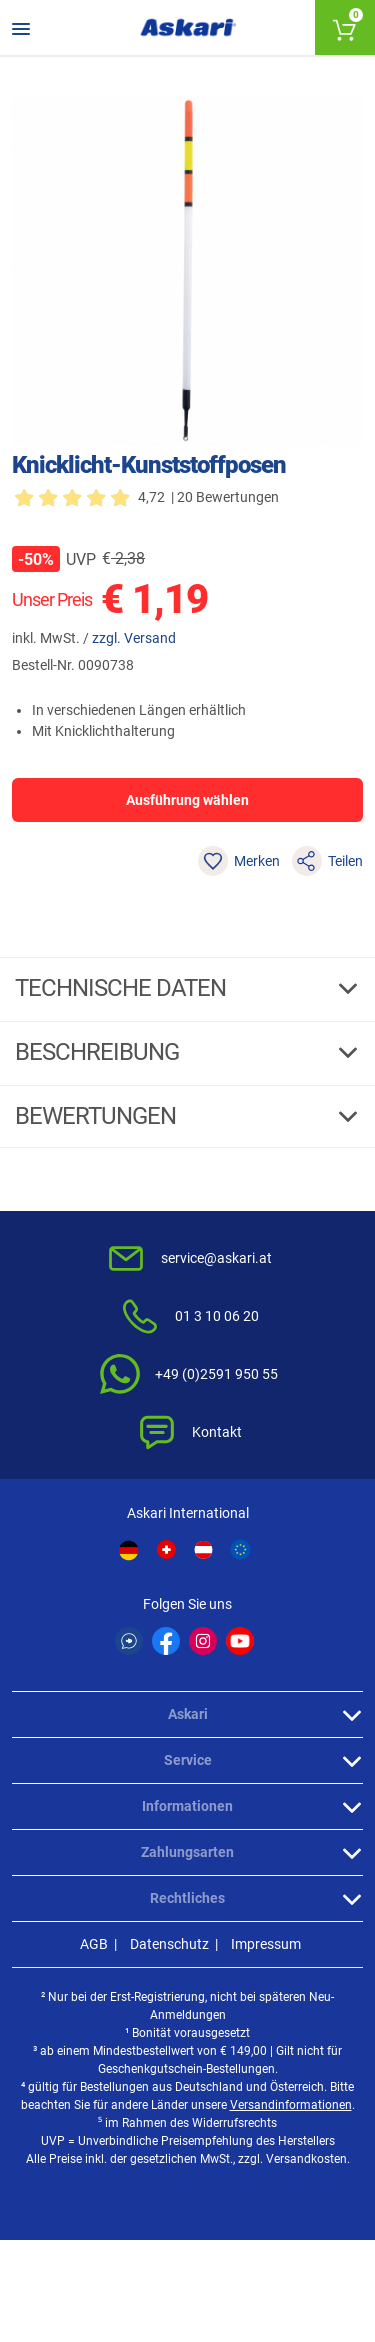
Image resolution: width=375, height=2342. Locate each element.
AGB (94, 1944)
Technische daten (123, 988)
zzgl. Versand (134, 638)
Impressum (266, 1944)
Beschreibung (99, 1052)
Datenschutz (169, 1944)
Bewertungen (98, 1116)
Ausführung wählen (187, 800)
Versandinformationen (291, 2105)
